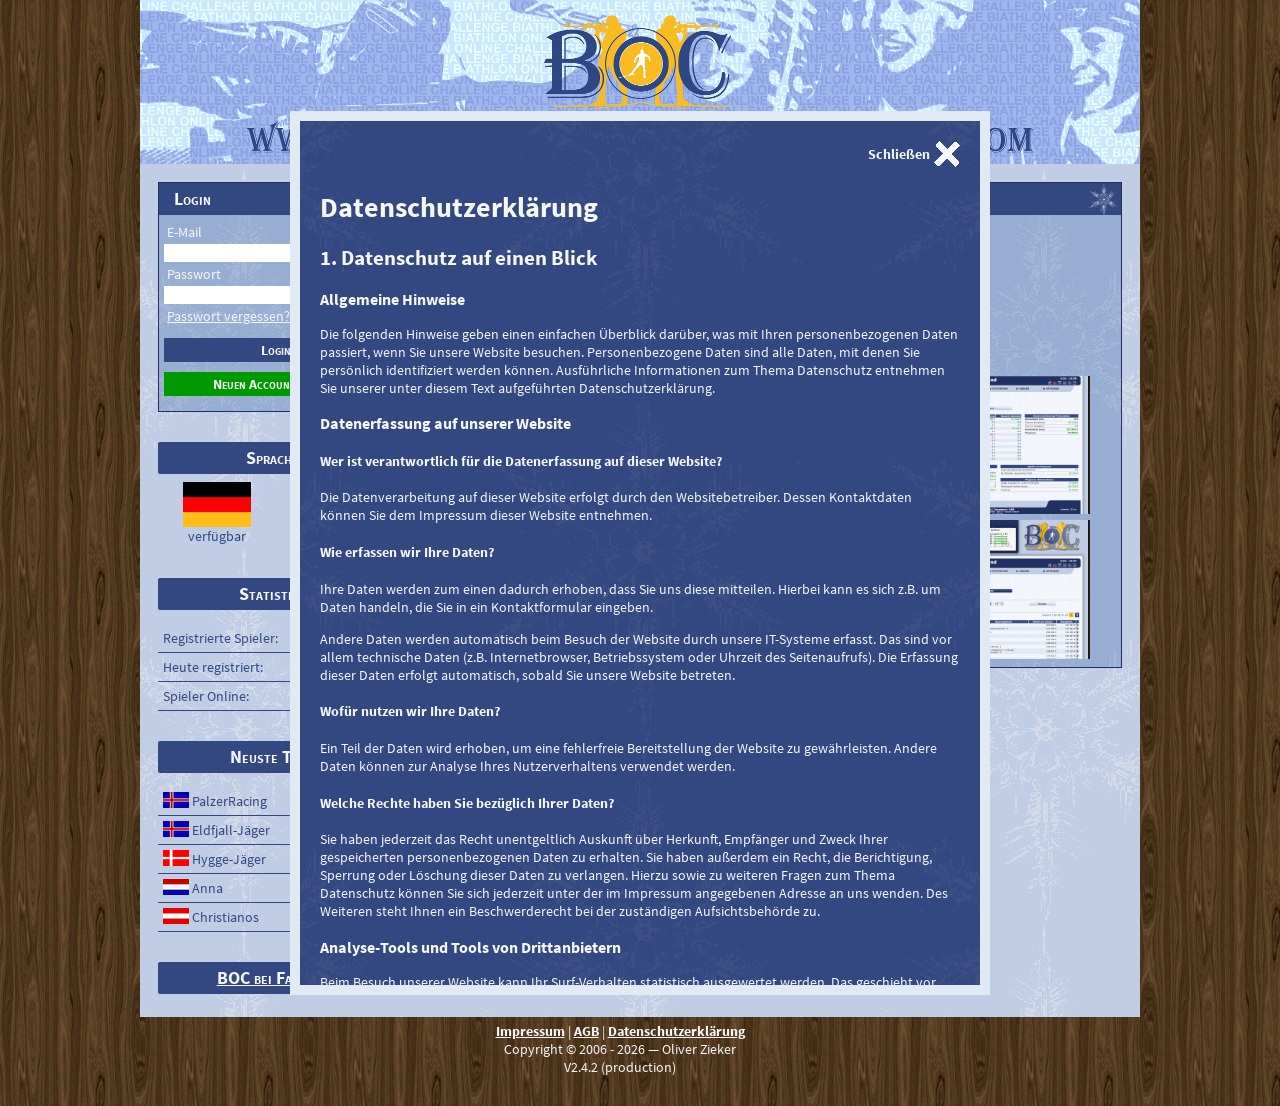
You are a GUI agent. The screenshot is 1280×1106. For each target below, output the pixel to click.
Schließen (899, 154)
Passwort (194, 274)
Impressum (530, 1031)
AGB (586, 1031)
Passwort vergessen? (228, 316)
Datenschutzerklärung (676, 1031)
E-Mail (184, 232)
